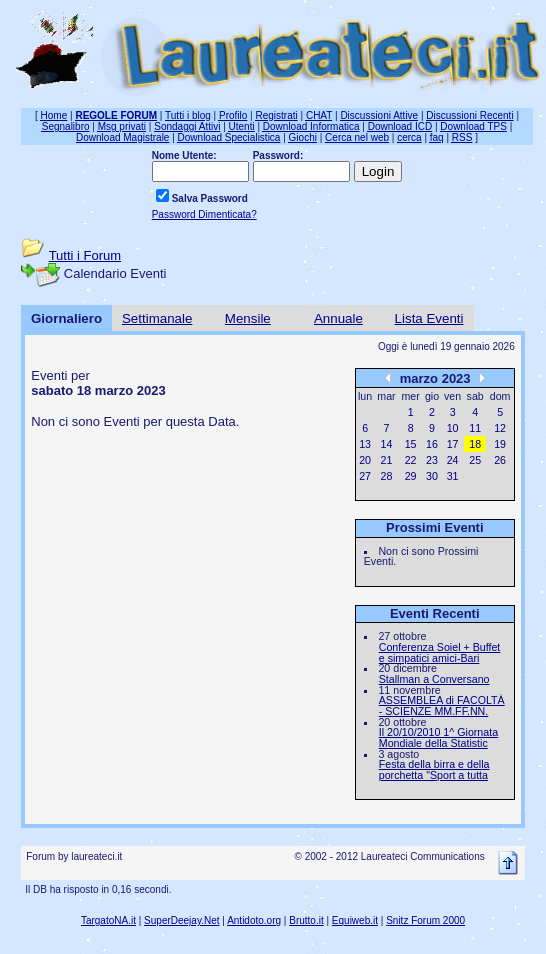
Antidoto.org (254, 920)
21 (387, 460)
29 (411, 476)
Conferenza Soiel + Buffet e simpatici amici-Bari (440, 652)
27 (365, 476)
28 (387, 476)
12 (500, 428)
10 (453, 428)
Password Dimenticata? (204, 214)
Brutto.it (306, 920)
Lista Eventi (429, 318)
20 (365, 460)
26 (500, 460)
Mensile (248, 318)
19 (500, 444)
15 (411, 444)
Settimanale (157, 318)
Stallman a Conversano (434, 679)
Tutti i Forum (85, 255)
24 (453, 460)
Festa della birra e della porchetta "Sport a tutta (434, 769)
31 (453, 476)
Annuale (338, 318)
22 (411, 460)
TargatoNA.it (108, 920)
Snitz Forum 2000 (425, 920)
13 (365, 444)
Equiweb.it (355, 920)
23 (432, 460)
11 (475, 428)
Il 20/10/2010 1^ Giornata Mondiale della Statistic (438, 737)
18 (475, 444)
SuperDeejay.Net (181, 920)
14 (387, 444)
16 (432, 444)
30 (432, 476)
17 (453, 444)
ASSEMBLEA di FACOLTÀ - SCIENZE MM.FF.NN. (442, 705)
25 (475, 460)
